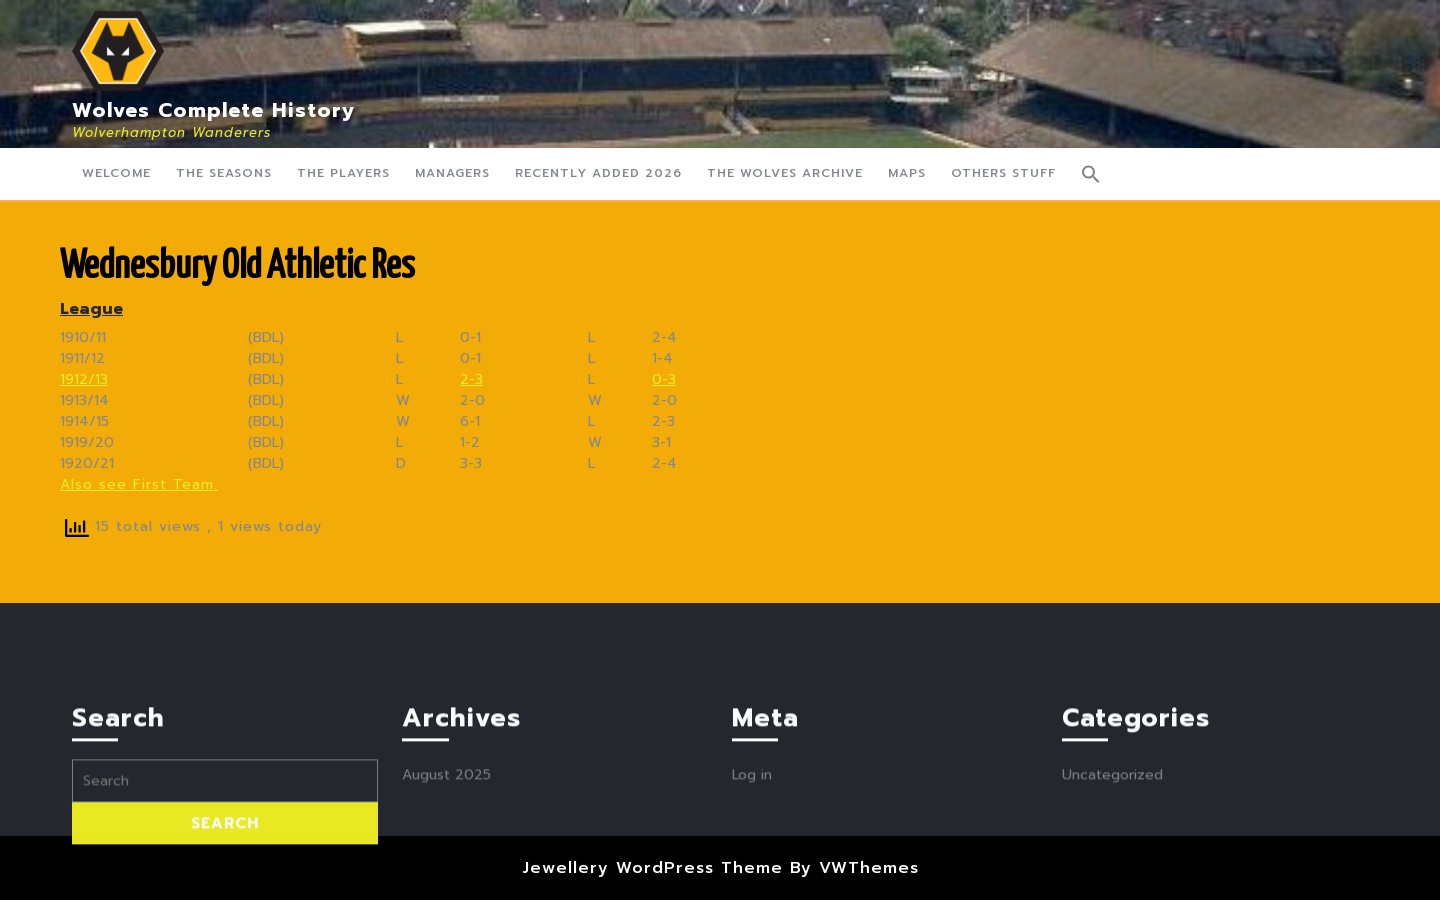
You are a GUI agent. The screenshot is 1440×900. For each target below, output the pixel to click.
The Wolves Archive (785, 173)
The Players (343, 173)
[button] (1091, 174)
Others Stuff (1003, 173)
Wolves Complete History (214, 110)
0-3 (664, 379)
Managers (452, 173)
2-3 (471, 379)
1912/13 (84, 379)
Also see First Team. (139, 484)
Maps (907, 173)
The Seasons (224, 173)
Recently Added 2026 (598, 173)
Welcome (116, 173)
